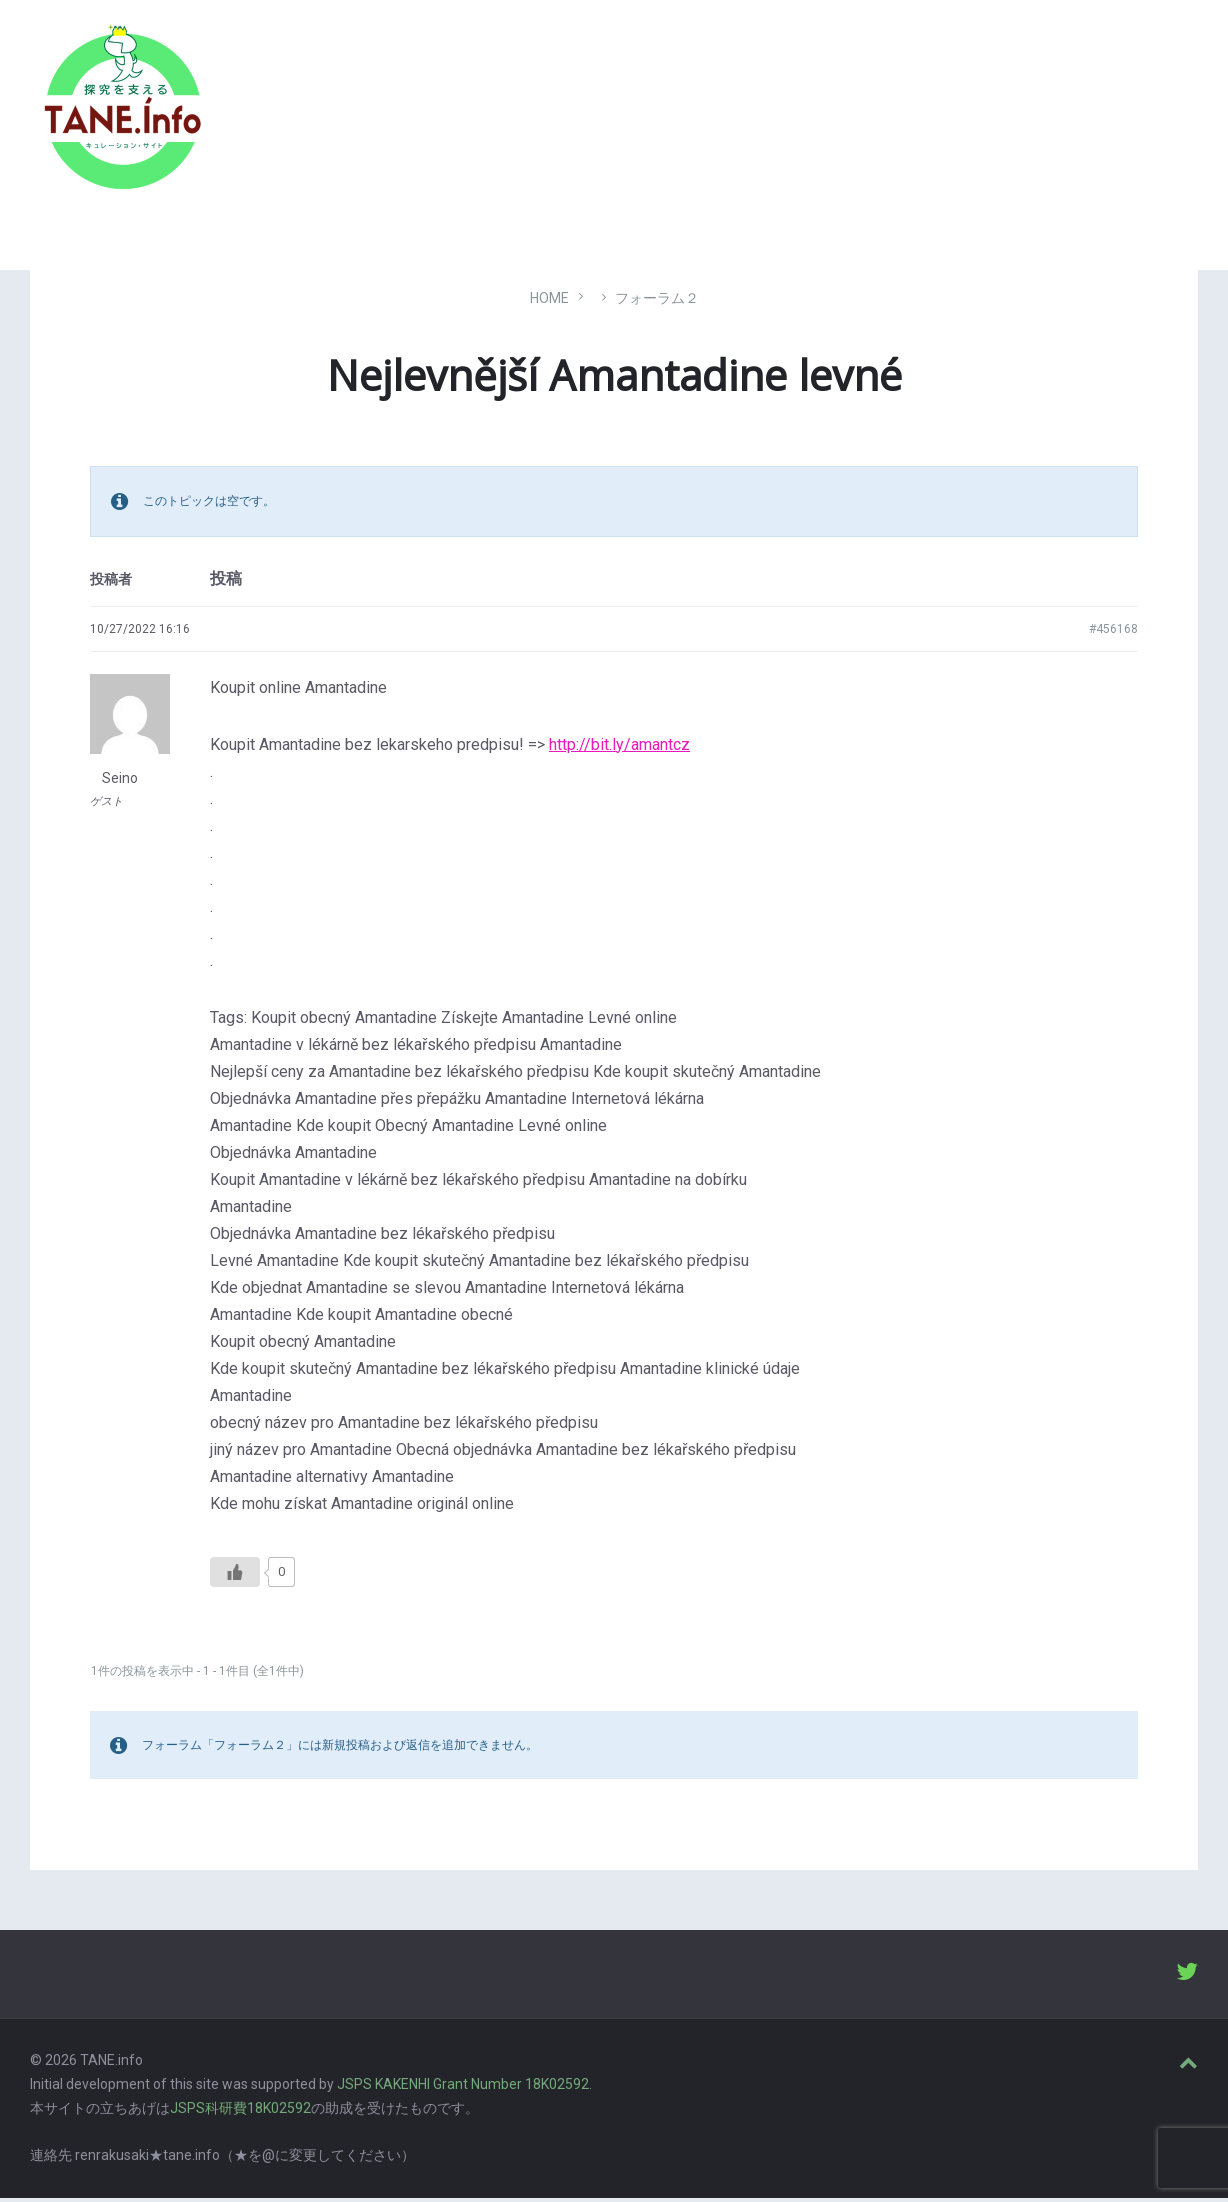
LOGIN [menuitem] (1160, 115)
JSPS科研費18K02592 (240, 2112)
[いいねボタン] (235, 1576)
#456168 (1113, 633)
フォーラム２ (657, 302)
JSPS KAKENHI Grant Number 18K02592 (463, 2089)
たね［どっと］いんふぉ (317, 102)
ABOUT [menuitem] (1077, 115)
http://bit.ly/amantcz (619, 748)
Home (549, 302)
